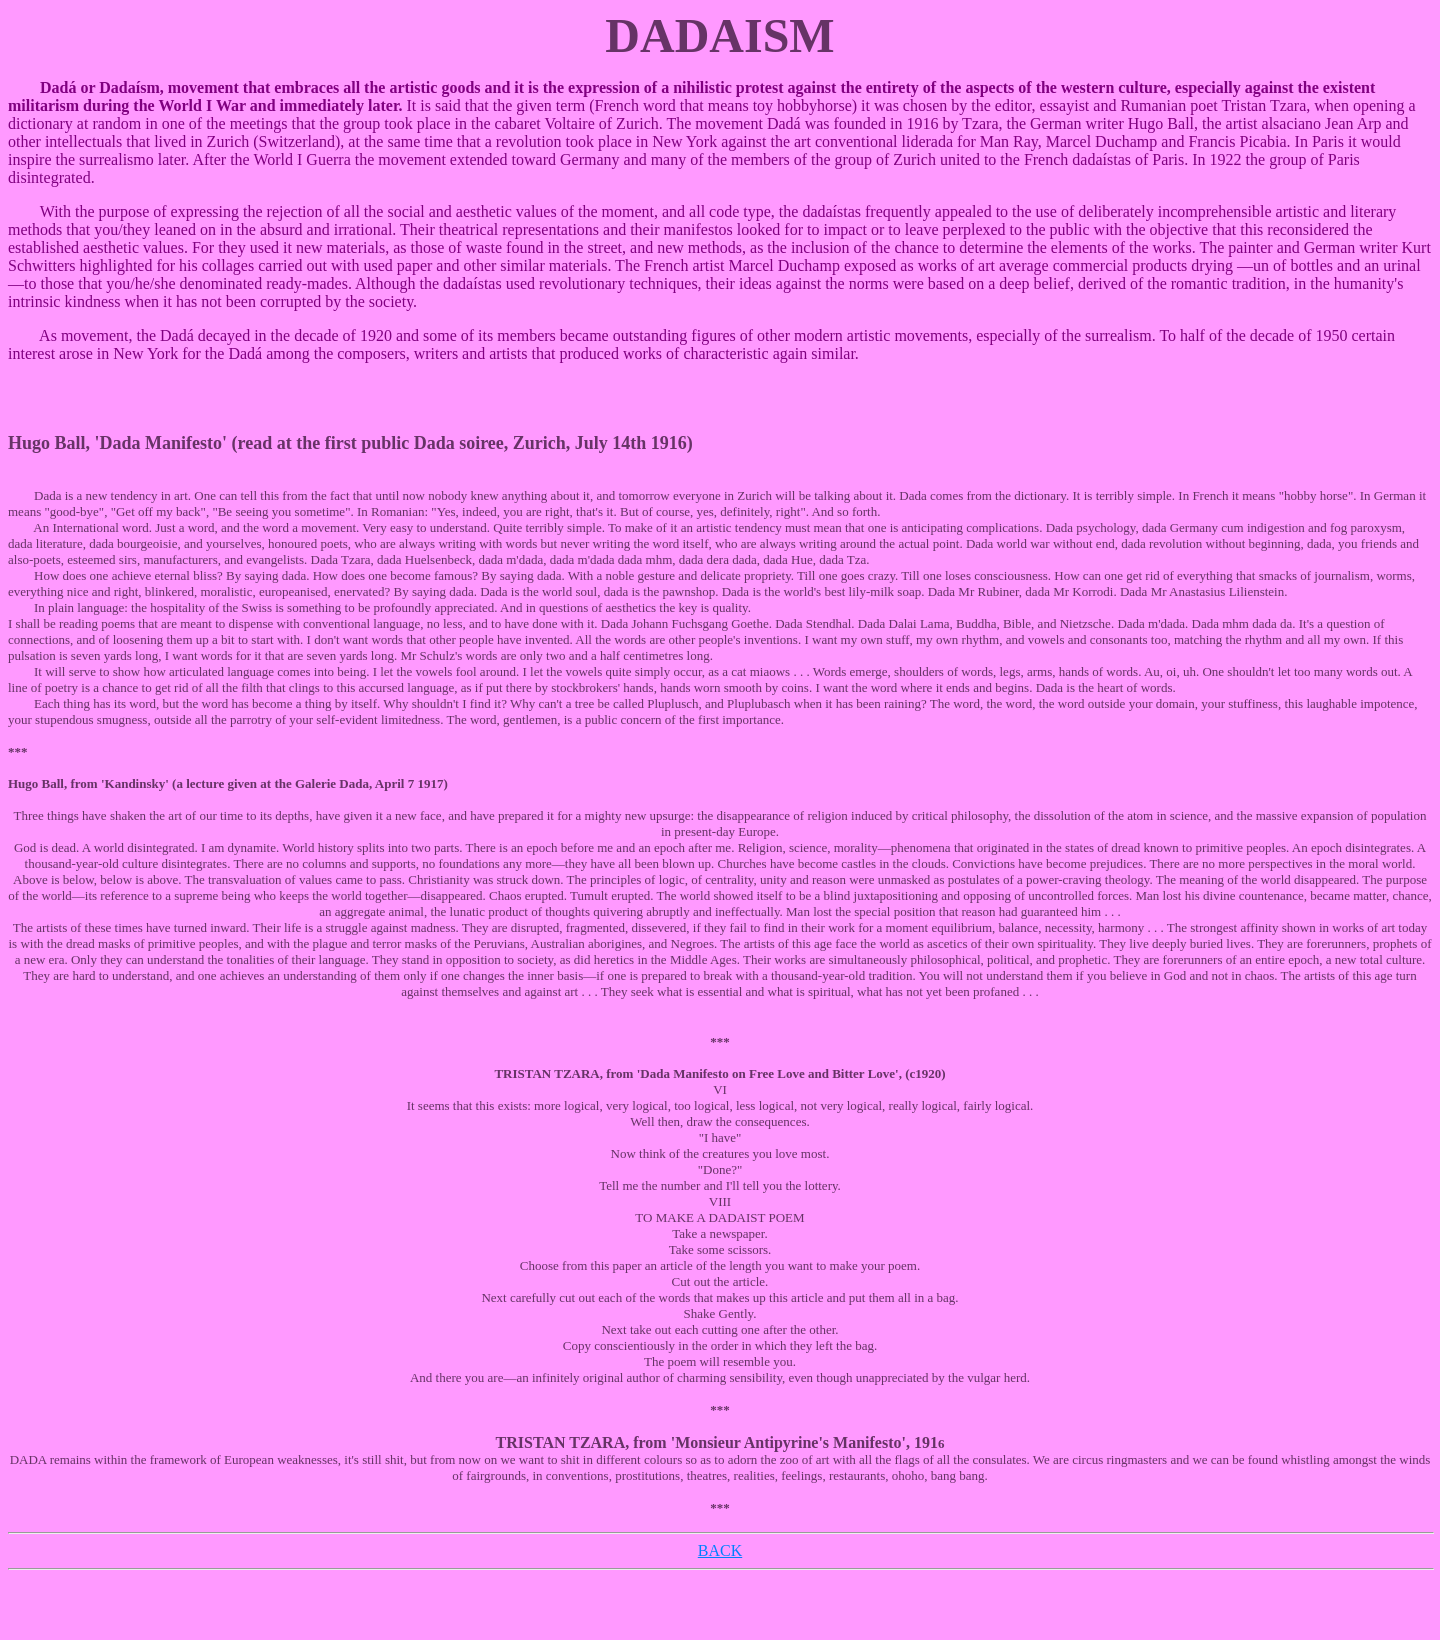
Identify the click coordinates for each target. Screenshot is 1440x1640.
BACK (720, 1550)
